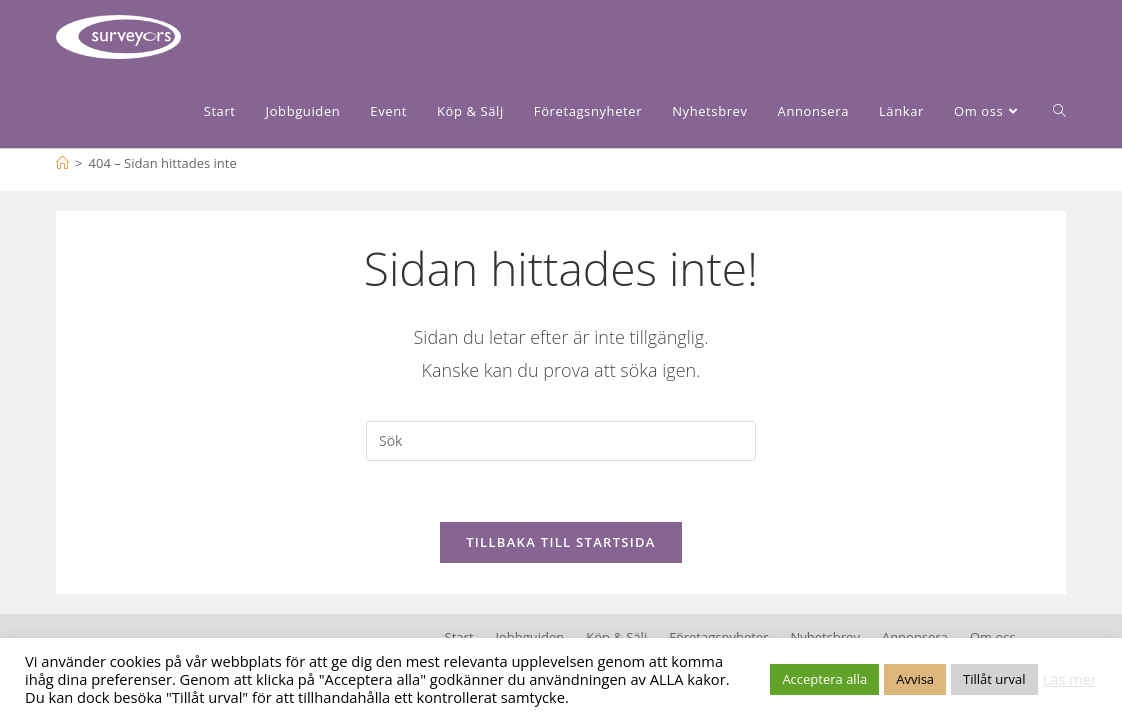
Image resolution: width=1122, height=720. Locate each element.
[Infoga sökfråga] (561, 441)
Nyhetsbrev (824, 637)
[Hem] (62, 163)
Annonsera (915, 637)
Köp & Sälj (616, 637)
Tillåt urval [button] (994, 679)
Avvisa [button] (915, 679)
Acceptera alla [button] (824, 679)
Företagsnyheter (718, 637)
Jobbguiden (530, 637)
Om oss (993, 637)
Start (459, 637)
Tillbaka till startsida (561, 542)
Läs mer (1070, 679)
